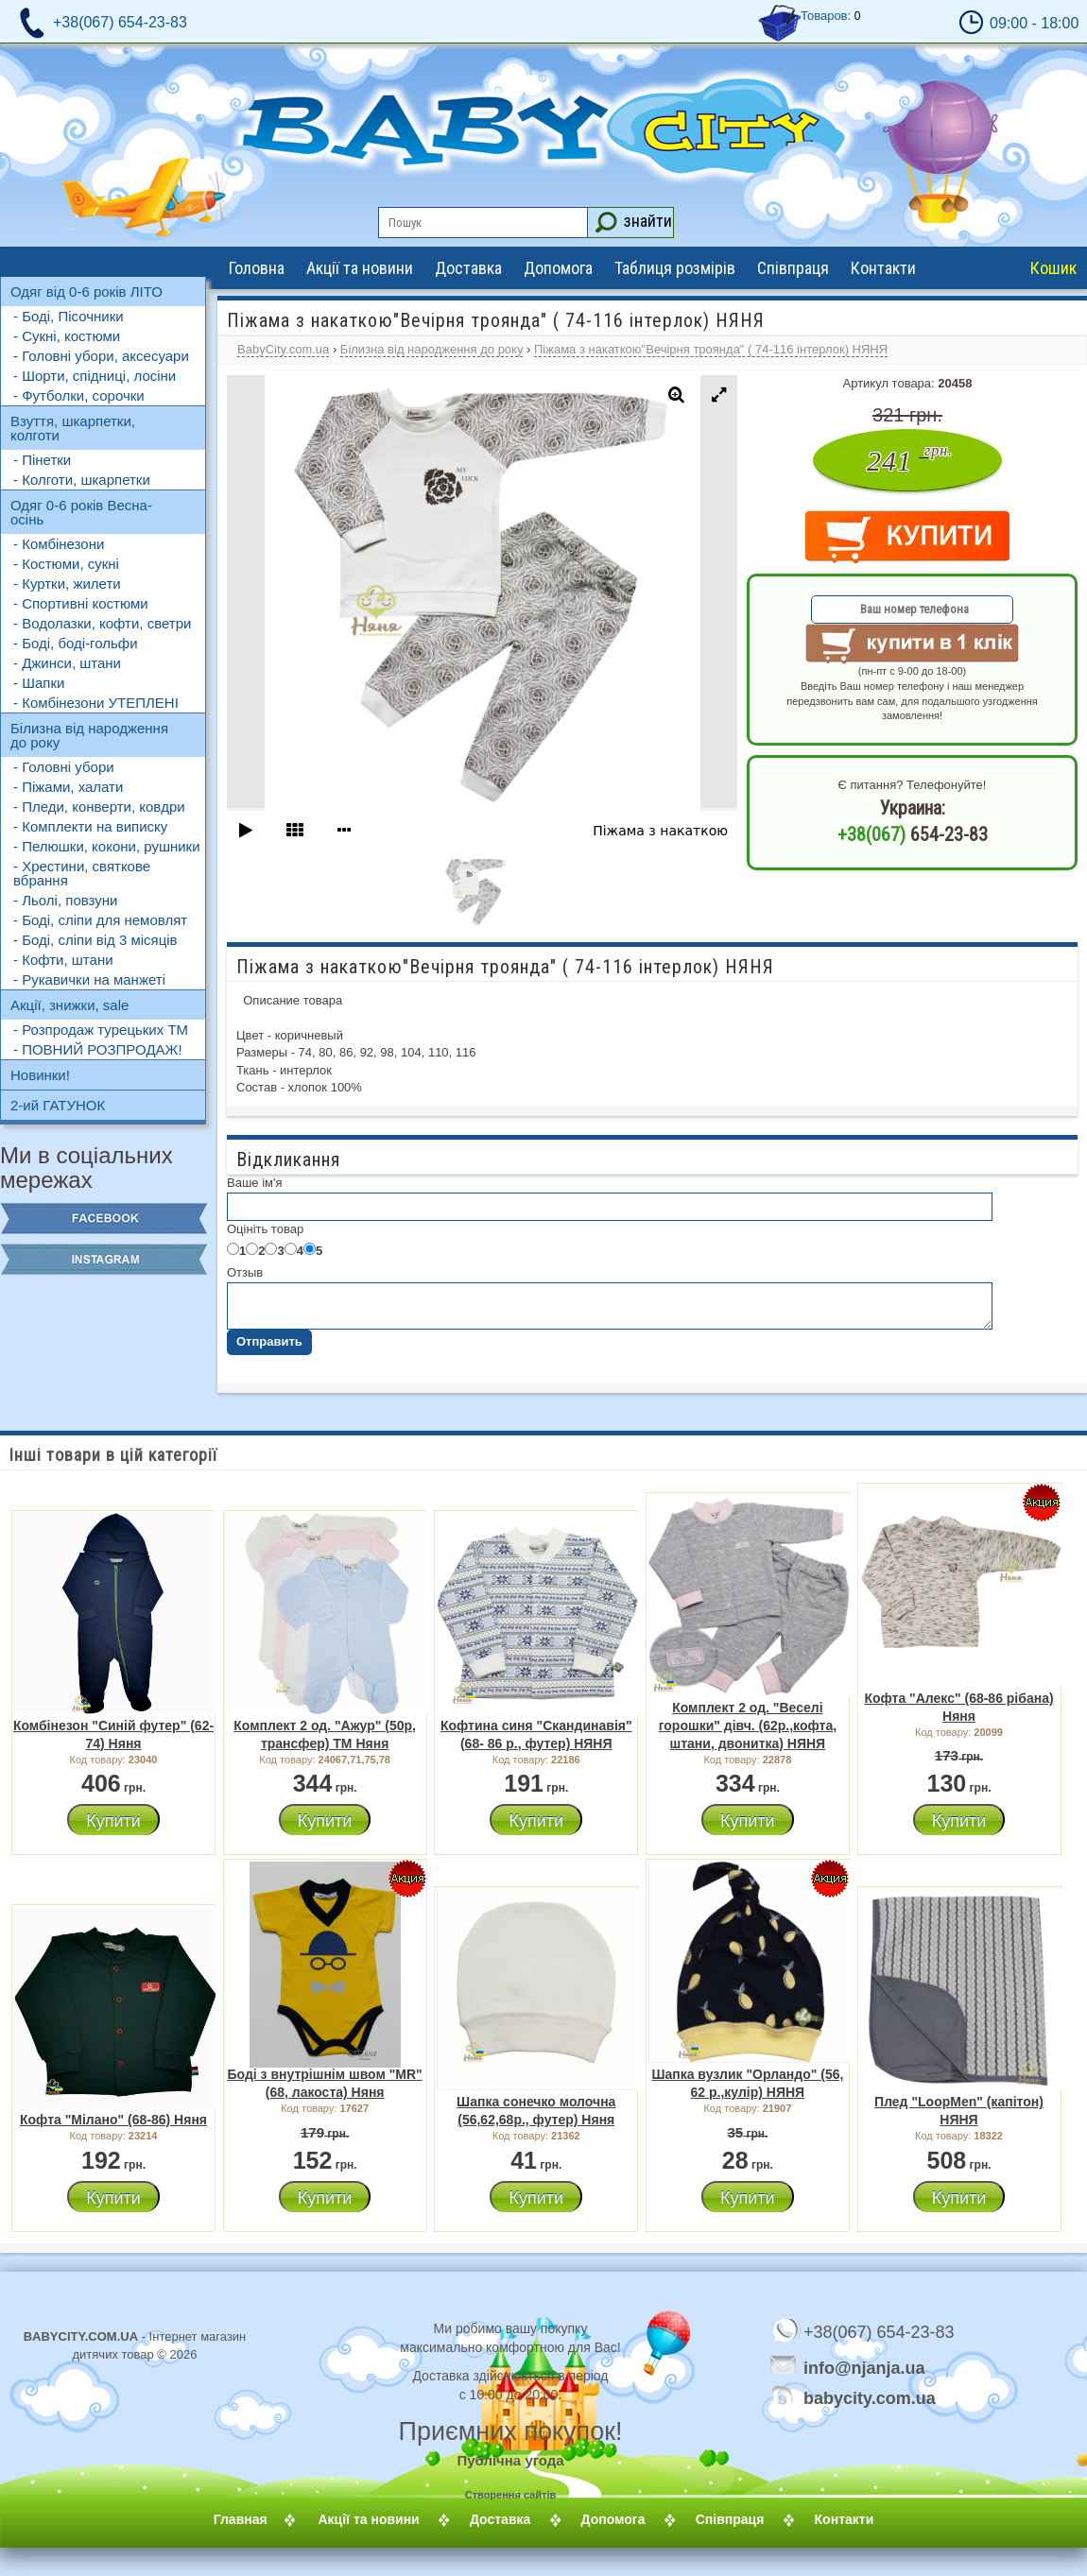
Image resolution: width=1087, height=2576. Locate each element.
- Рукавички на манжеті (89, 979)
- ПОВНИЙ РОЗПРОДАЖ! (97, 1049)
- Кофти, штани (63, 960)
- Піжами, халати (68, 787)
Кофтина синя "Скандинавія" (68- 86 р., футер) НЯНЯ (536, 1734)
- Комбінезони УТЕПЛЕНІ (96, 703)
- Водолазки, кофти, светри (102, 623)
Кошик (1053, 268)
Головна (257, 268)
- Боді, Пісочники (68, 316)
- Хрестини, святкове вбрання (81, 873)
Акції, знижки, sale (69, 1005)
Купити (113, 1821)
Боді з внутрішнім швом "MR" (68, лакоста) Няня (324, 2083)
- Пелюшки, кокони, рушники (106, 846)
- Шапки (38, 683)
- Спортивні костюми (80, 603)
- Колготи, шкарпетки (81, 480)
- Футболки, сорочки (79, 395)
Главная (263, 2519)
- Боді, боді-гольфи (75, 643)
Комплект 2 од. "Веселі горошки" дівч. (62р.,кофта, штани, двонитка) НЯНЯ (748, 1725)
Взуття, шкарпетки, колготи (72, 428)
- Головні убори (63, 767)
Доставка (468, 268)
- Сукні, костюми (66, 336)
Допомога (558, 268)
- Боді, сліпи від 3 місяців (95, 940)
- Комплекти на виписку (90, 826)
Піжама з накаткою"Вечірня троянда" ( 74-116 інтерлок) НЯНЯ (711, 349)
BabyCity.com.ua (283, 349)
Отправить (269, 1341)
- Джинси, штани (67, 663)
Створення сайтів (511, 2494)
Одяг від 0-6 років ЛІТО (86, 291)
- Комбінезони (58, 544)
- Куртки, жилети (67, 583)
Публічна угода (510, 2460)
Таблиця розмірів (674, 268)
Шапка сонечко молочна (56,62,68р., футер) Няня (536, 2110)
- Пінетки (42, 460)
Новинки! (40, 1075)
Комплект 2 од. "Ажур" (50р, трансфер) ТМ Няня (324, 1734)
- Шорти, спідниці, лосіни (94, 376)
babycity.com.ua (841, 2397)
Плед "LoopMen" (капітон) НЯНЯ (959, 2110)
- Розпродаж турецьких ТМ (100, 1030)
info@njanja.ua (864, 2367)
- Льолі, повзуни (65, 900)
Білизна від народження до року (89, 735)
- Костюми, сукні (66, 564)
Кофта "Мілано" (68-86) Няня (113, 2119)
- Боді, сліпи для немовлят (100, 920)
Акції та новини (359, 268)
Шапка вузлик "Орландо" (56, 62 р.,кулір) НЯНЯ (747, 2083)
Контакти (883, 268)
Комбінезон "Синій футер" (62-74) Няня (113, 1734)
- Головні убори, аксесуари (101, 356)
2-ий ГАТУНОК (57, 1105)
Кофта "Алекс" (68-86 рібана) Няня (958, 1707)
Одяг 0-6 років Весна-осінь (81, 512)
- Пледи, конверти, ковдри (99, 807)
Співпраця (793, 268)
